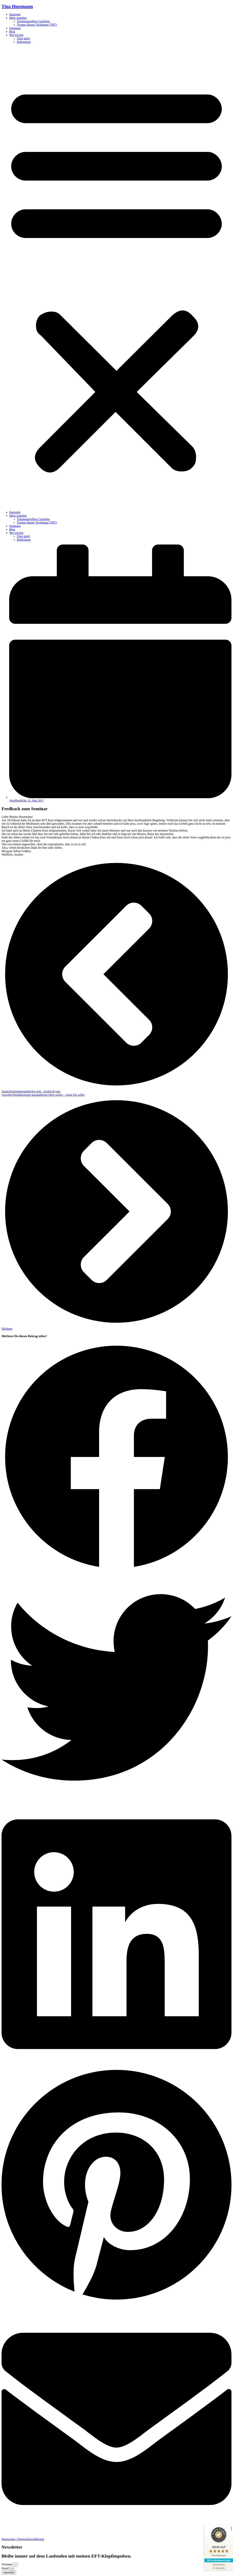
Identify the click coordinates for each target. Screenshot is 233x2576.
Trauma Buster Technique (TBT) (37, 24)
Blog (12, 31)
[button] (116, 277)
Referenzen (24, 41)
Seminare (15, 28)
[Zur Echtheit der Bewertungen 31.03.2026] (218, 2566)
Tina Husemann (17, 6)
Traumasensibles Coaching (33, 21)
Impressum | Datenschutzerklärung (23, 2539)
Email (6, 2568)
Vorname (7, 2564)
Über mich (23, 38)
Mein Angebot (18, 17)
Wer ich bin (16, 35)
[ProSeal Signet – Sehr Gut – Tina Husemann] (218, 2542)
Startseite (15, 14)
